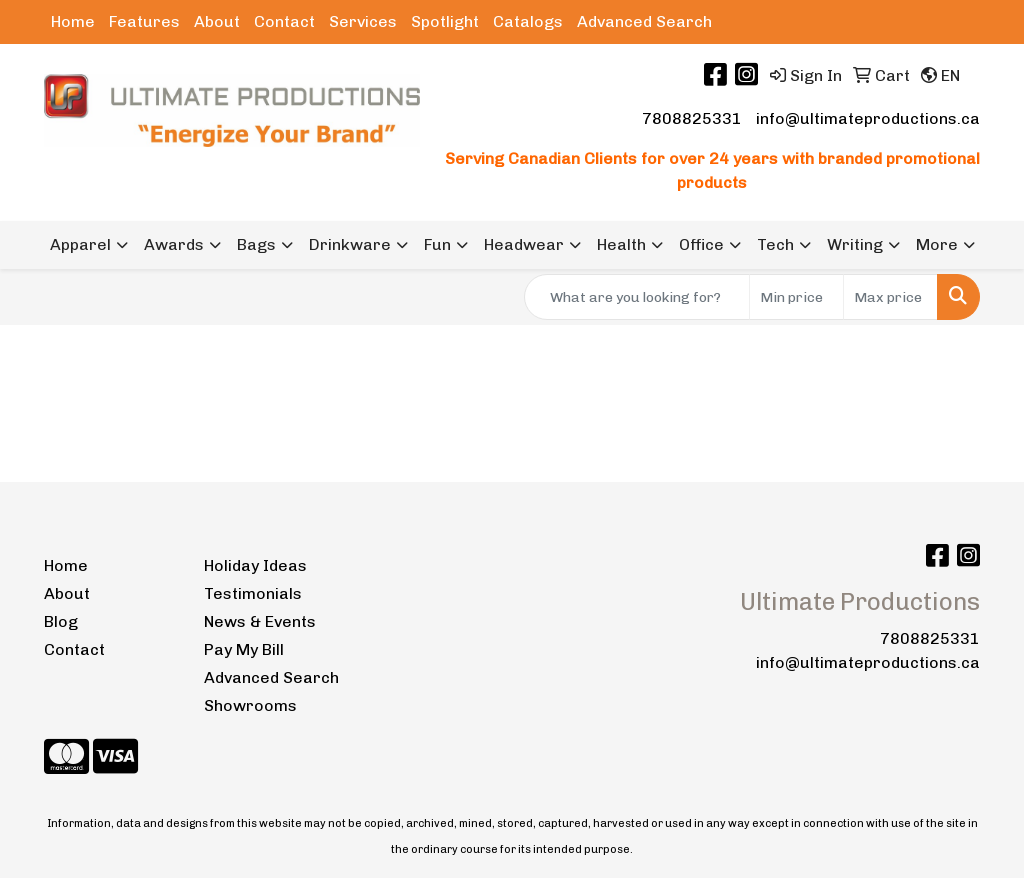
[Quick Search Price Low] (796, 297)
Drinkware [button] (350, 244)
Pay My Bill (244, 649)
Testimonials (253, 593)
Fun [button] (437, 244)
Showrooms (250, 705)
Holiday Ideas (255, 565)
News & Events (260, 621)
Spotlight (445, 21)
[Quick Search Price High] (890, 297)
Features (144, 21)
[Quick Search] (637, 297)
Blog (61, 621)
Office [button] (701, 244)
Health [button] (621, 244)
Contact (284, 21)
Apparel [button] (80, 244)
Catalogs (528, 21)
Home (73, 21)
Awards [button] (174, 244)
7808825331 (692, 118)
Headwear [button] (524, 244)
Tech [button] (775, 244)
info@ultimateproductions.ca (868, 118)
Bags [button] (256, 244)
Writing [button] (855, 244)
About (217, 21)
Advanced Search (644, 21)
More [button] (937, 244)
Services (363, 21)
